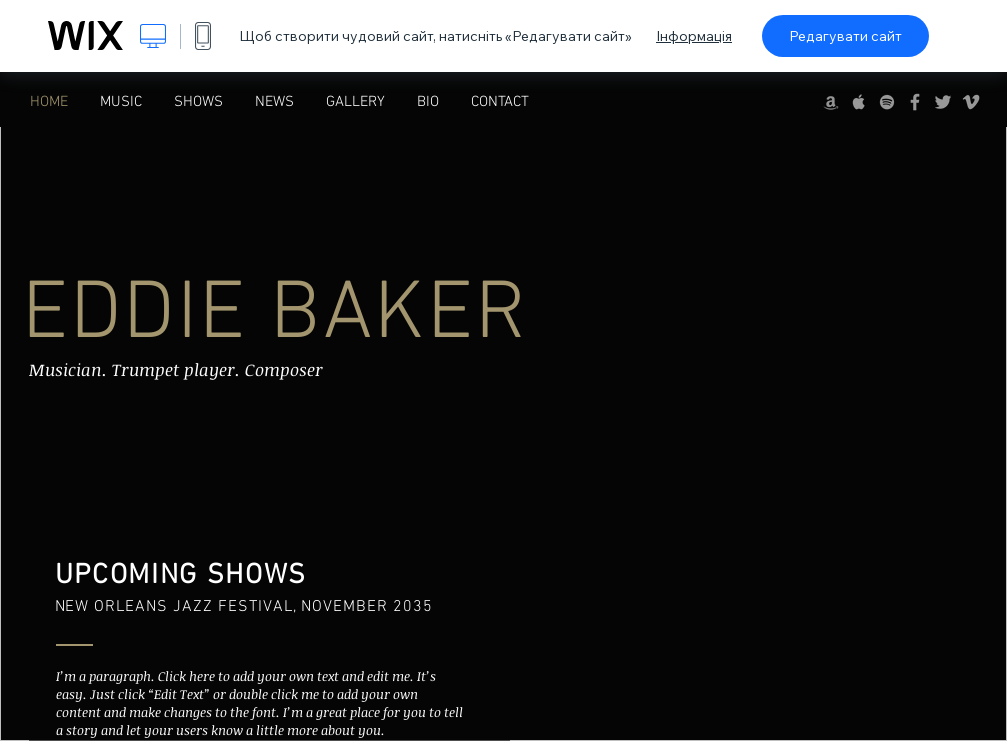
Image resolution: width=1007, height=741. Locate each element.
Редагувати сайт (845, 36)
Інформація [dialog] (694, 36)
